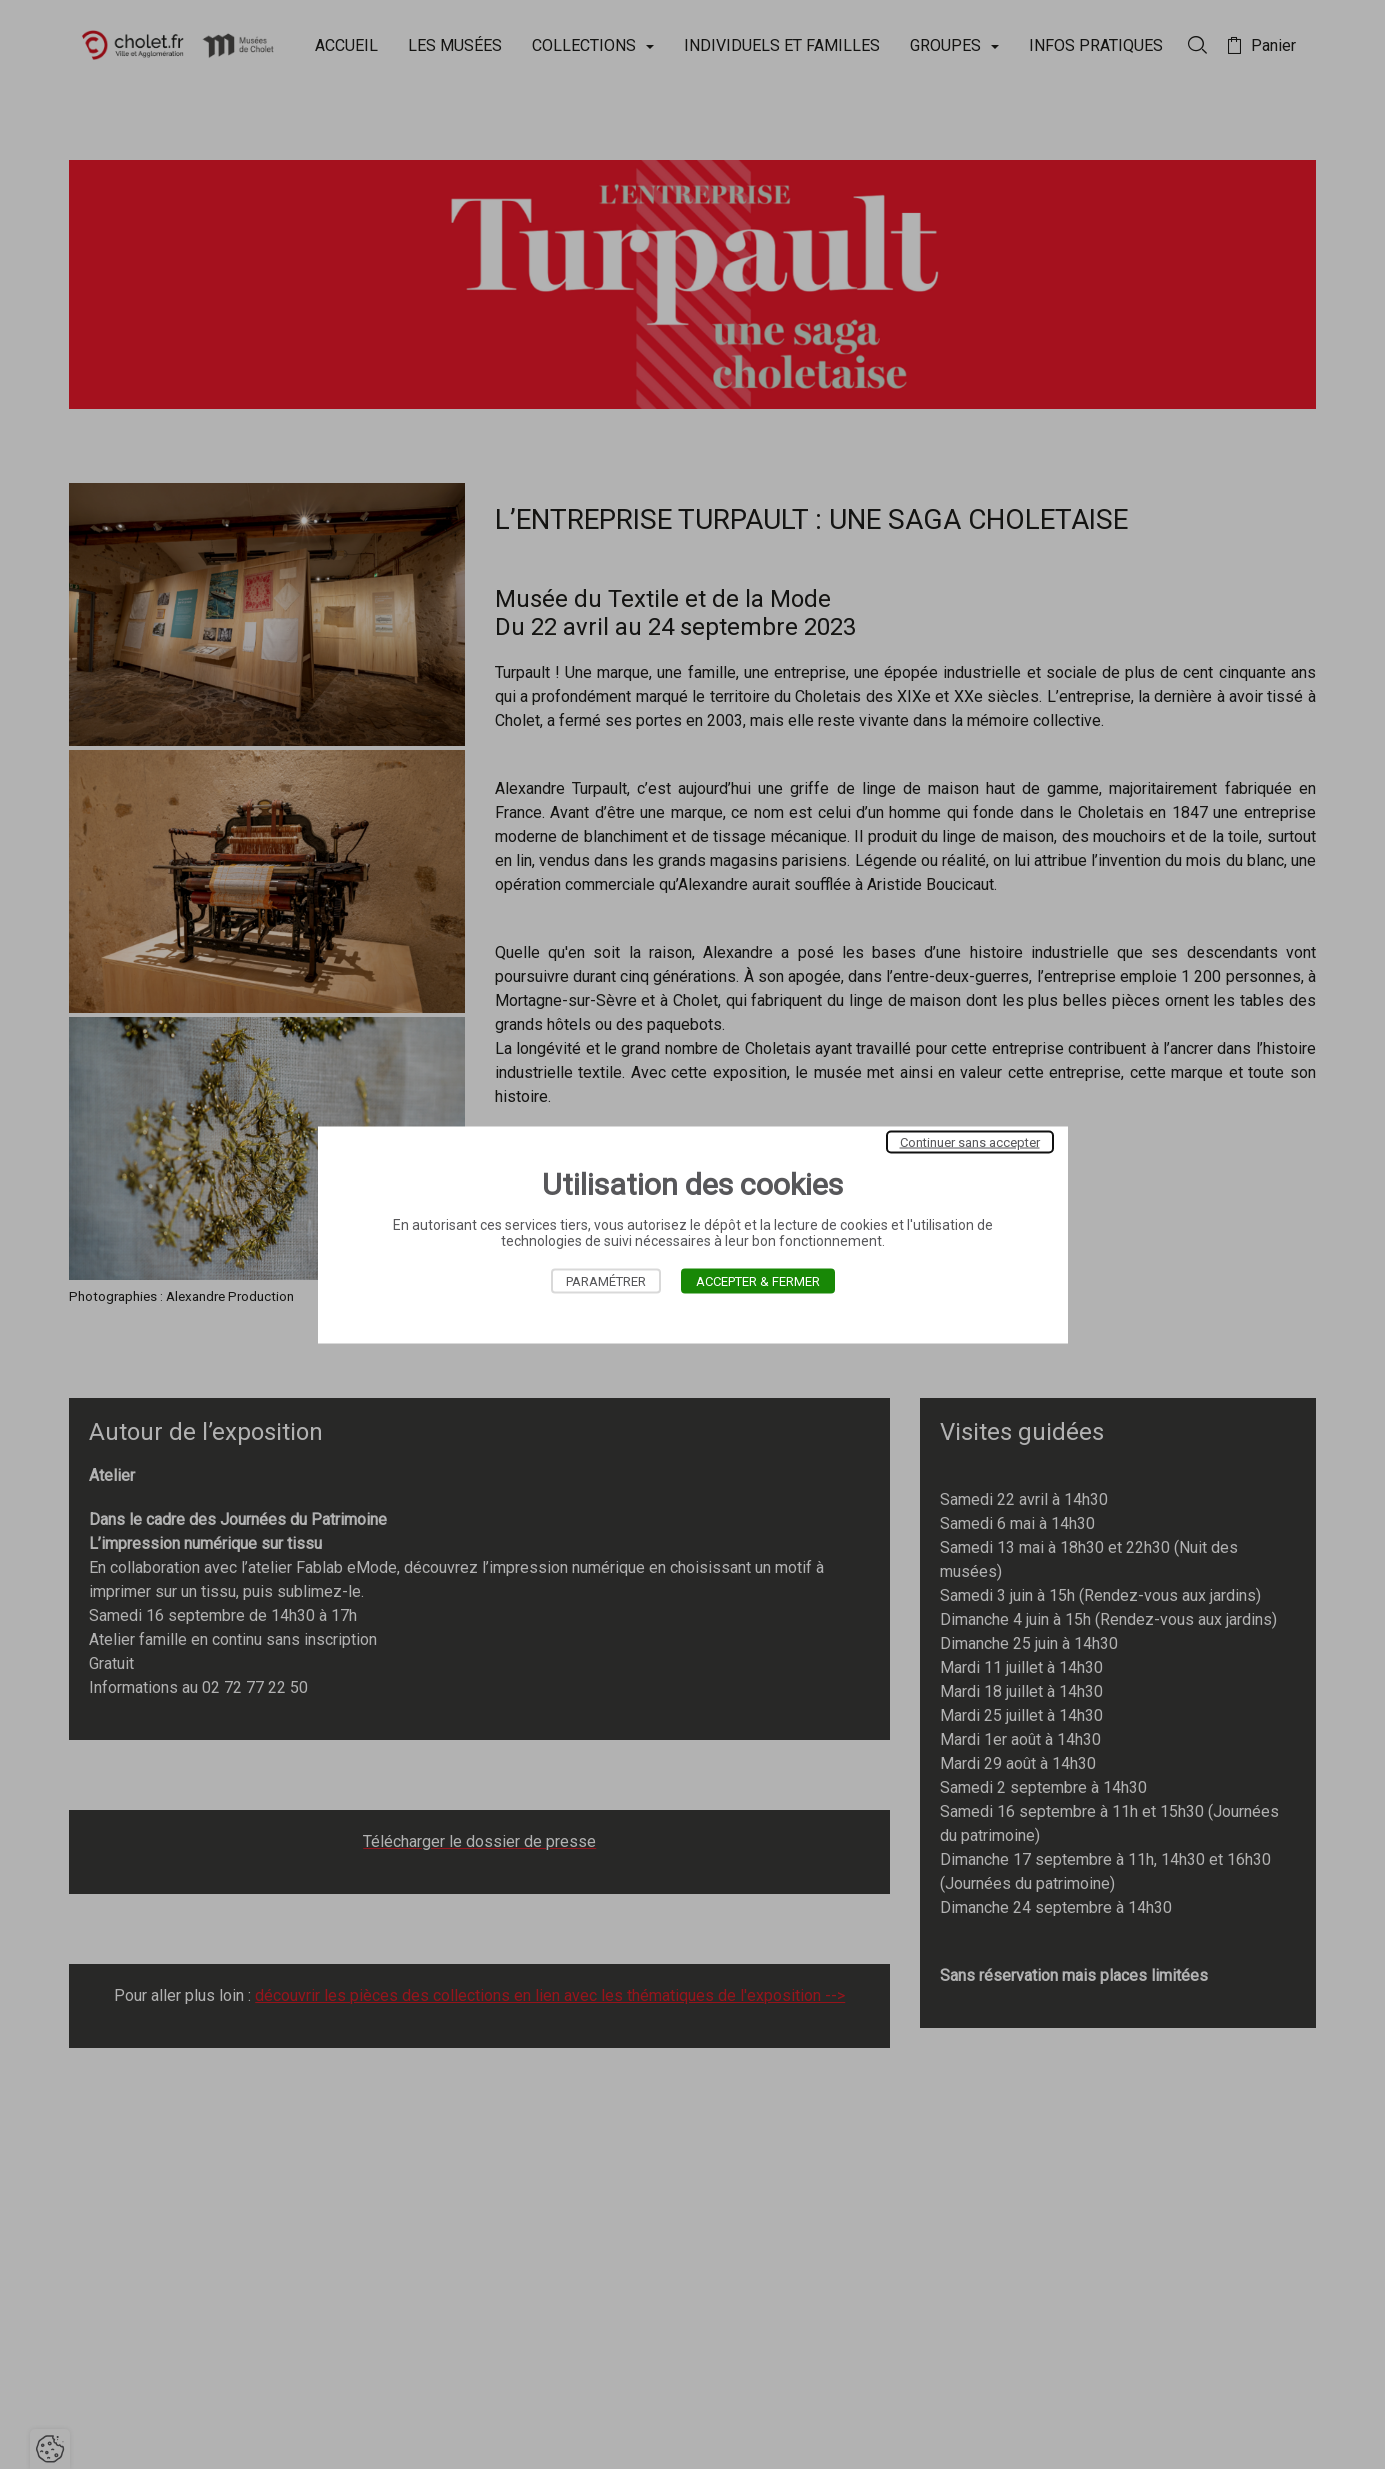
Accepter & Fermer (758, 1280)
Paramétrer (606, 1280)
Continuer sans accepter (970, 1141)
